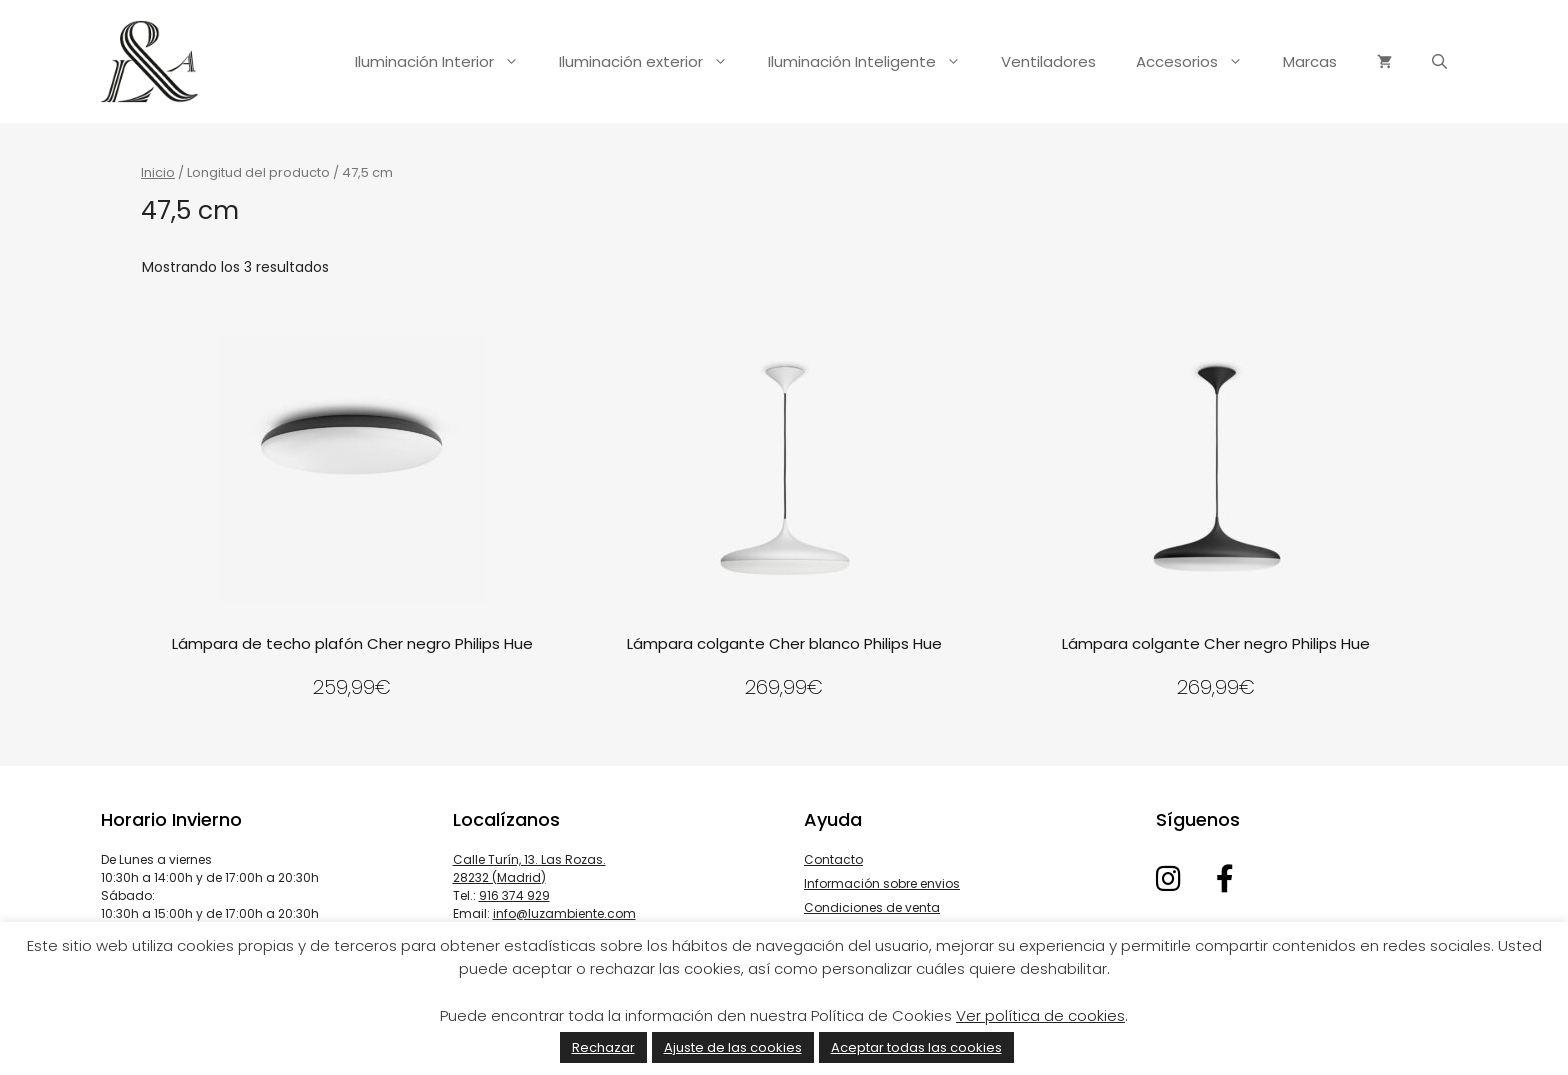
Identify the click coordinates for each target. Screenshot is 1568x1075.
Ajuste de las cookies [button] (733, 1047)
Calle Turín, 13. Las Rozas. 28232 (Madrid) (529, 868)
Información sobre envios (882, 883)
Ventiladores (1048, 61)
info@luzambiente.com (564, 913)
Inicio (158, 172)
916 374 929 (514, 895)
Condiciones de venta (872, 907)
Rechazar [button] (603, 1047)
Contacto (833, 859)
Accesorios (1199, 62)
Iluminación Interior (447, 62)
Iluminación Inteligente (874, 62)
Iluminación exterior (653, 62)
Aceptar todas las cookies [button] (916, 1047)
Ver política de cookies (1040, 1015)
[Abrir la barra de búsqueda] (1439, 62)
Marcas (1310, 61)
